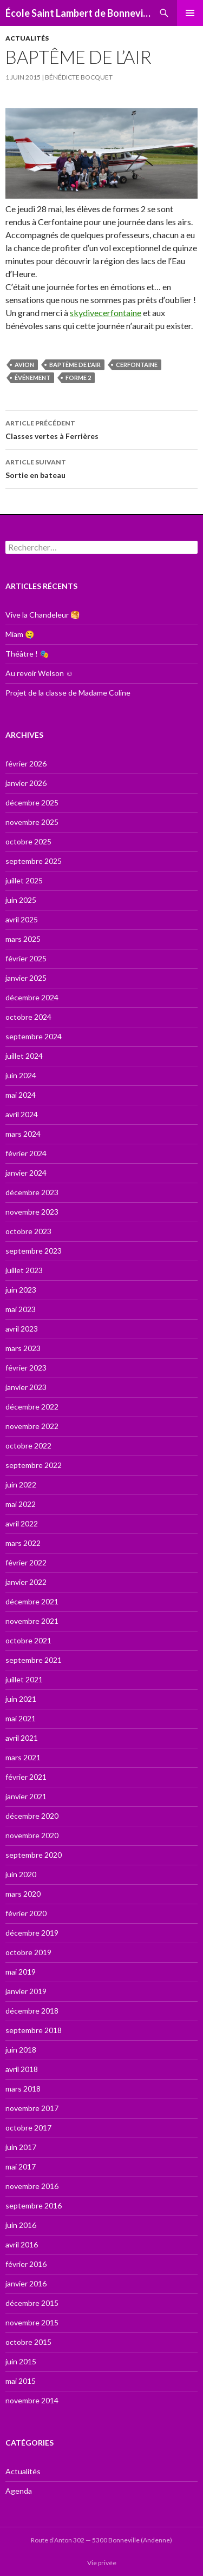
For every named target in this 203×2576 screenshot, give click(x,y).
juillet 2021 (24, 1679)
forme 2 (78, 377)
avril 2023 (21, 1328)
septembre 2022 (33, 1465)
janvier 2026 (26, 783)
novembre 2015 (31, 2322)
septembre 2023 (33, 1250)
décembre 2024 (31, 997)
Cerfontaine (137, 364)
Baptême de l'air (75, 364)
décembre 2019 (31, 1932)
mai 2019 (20, 1971)
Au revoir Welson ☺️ (39, 673)
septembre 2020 (33, 1854)
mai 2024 (20, 1094)
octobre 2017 (28, 2127)
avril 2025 (21, 919)
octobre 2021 (28, 1640)
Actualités (27, 38)
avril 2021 (21, 1737)
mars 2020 (23, 1893)
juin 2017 (20, 2147)
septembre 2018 (33, 2030)
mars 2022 (23, 1543)
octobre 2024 (28, 1016)
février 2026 (26, 763)
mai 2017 (20, 2166)
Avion (24, 364)
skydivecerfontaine (105, 312)
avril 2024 (21, 1114)
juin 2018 (20, 2049)
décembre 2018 (31, 2010)
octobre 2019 (28, 1952)
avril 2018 (21, 2069)
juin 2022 (20, 1484)
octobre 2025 (28, 841)
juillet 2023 (24, 1270)
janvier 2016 (26, 2283)
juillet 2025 (24, 880)
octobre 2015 (28, 2341)
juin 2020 (20, 1874)
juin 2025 (20, 899)
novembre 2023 (31, 1211)
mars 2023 (23, 1348)
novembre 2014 (31, 2400)
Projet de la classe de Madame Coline (67, 692)
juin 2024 (20, 1075)
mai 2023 (20, 1309)
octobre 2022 (28, 1445)
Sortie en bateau (101, 468)
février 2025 (26, 958)
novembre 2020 (31, 1835)
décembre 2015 (31, 2303)
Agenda (18, 2490)
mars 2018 (23, 2088)
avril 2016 (21, 2244)
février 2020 (26, 1913)
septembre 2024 (33, 1036)
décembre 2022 (31, 1406)
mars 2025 (23, 938)
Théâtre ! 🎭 (27, 653)
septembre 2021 (33, 1659)
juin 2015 (20, 2361)
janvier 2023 (26, 1387)
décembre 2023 (31, 1192)
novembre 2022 (31, 1426)
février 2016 (26, 2264)
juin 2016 (20, 2225)
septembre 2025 (33, 861)
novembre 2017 (31, 2108)
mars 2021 (23, 1757)
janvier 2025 (26, 977)
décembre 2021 (31, 1601)
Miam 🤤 (19, 634)
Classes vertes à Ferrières (101, 429)
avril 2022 (21, 1523)
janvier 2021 (26, 1796)
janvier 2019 (26, 1991)
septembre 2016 (33, 2205)
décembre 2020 (31, 1815)
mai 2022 (20, 1504)
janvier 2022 (26, 1582)
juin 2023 (20, 1289)
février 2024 (26, 1153)
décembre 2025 (31, 802)
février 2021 (26, 1776)
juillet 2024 (24, 1055)
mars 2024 (23, 1133)
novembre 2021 (31, 1620)
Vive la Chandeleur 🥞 (42, 614)
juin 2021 (20, 1698)
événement (32, 377)
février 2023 (26, 1367)
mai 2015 (20, 2380)
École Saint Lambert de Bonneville (78, 13)
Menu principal (190, 13)
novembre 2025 (31, 822)
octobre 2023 (28, 1231)
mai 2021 (20, 1718)
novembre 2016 (31, 2186)
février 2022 (26, 1562)
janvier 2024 (26, 1172)
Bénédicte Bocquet (79, 77)
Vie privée (101, 2563)
